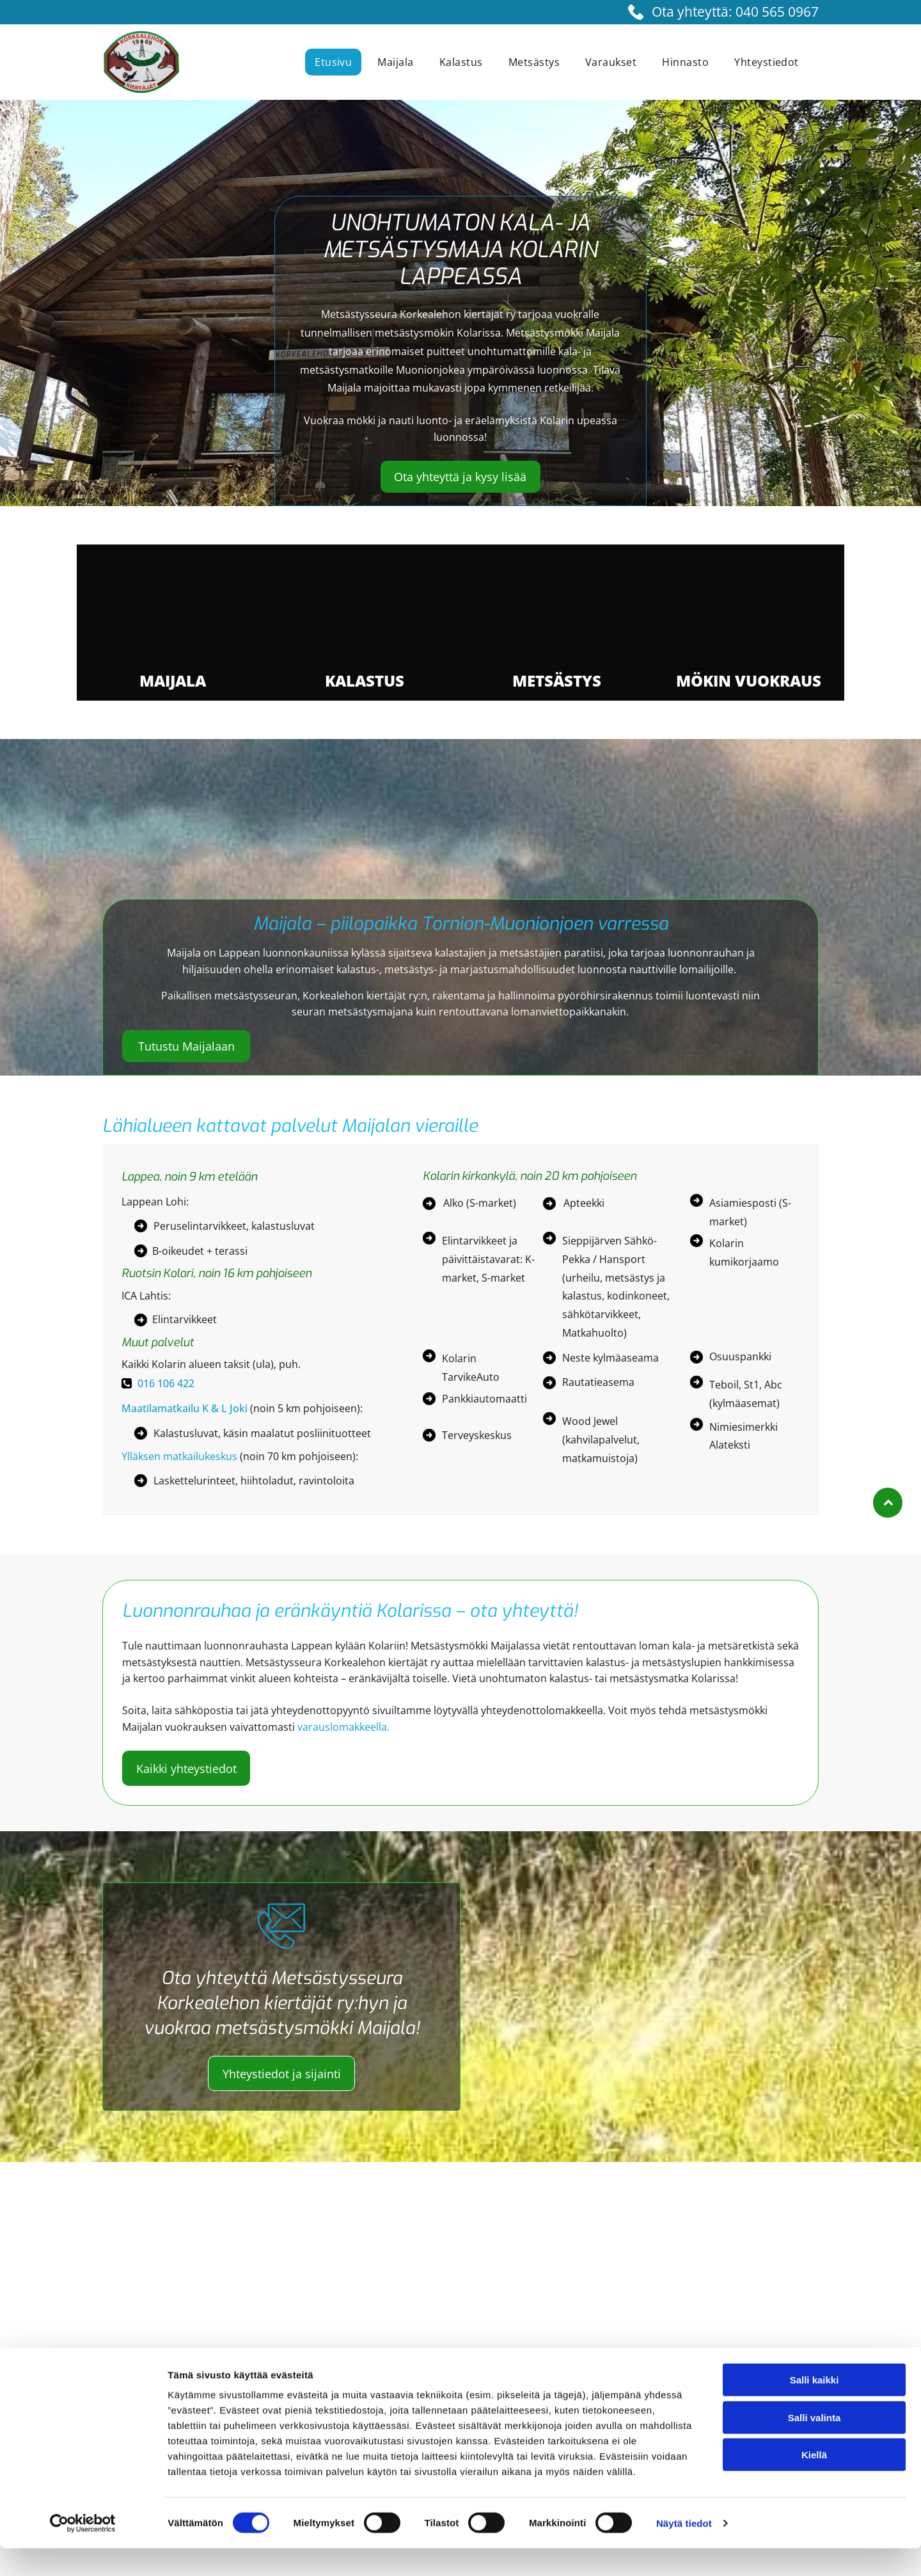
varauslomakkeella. (343, 1731)
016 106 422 (166, 1388)
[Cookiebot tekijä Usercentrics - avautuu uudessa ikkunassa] (83, 2551)
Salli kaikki (814, 2407)
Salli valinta (814, 2445)
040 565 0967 (777, 11)
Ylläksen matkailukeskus (179, 1461)
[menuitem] (336, 62)
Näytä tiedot (684, 2550)
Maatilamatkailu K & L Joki (185, 1412)
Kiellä (814, 2482)
